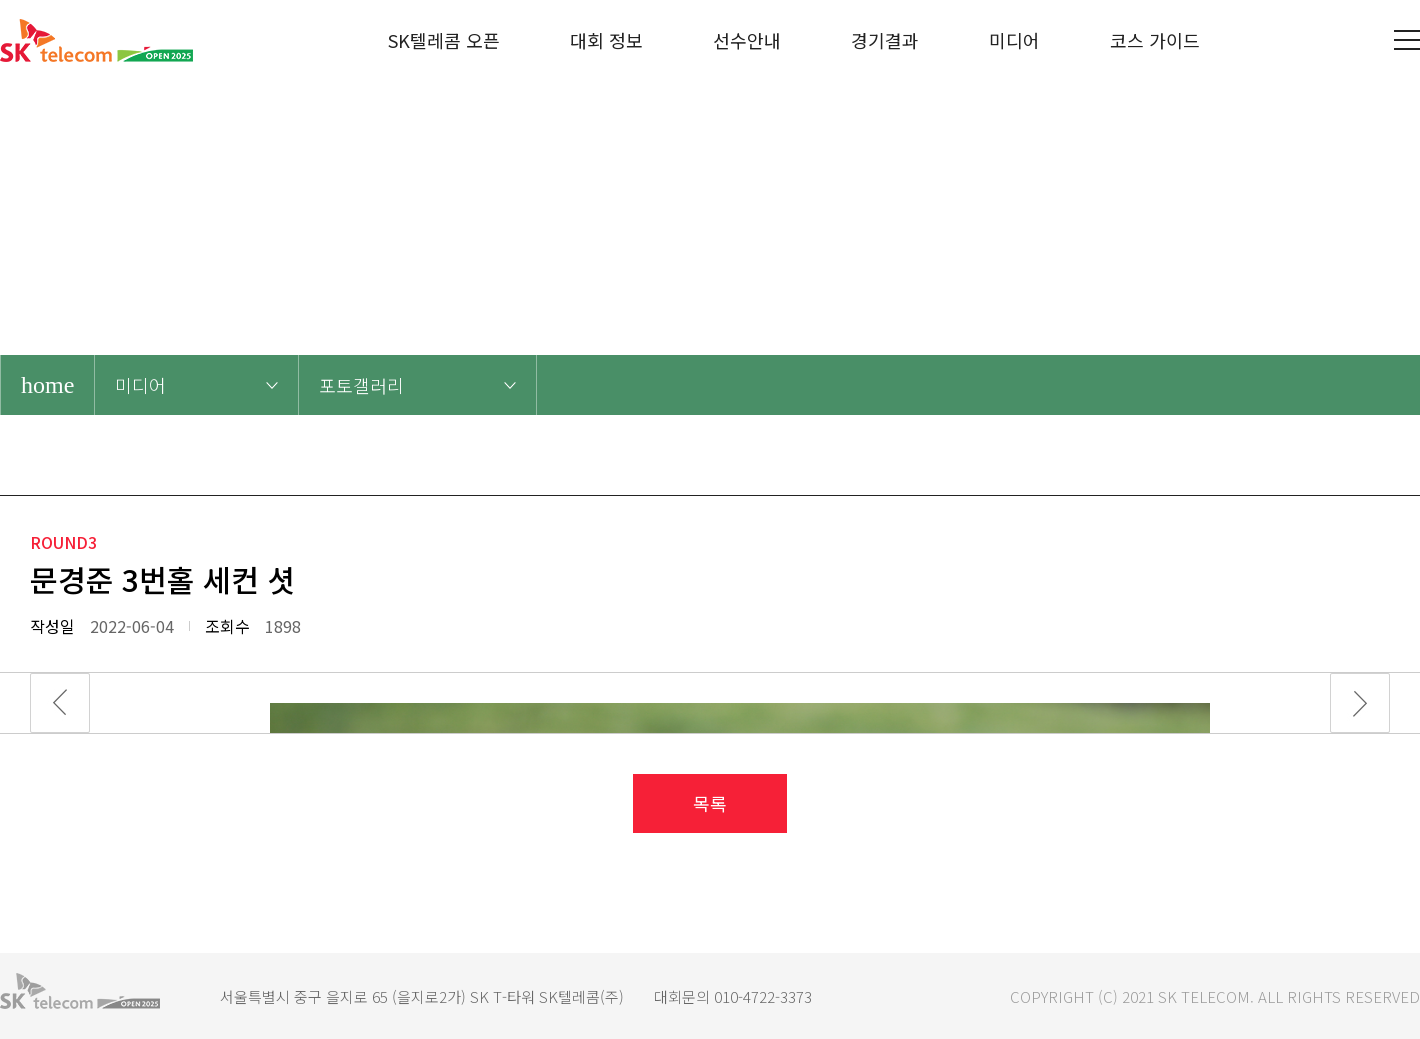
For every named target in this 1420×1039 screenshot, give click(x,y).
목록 (710, 803)
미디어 (1014, 40)
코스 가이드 (1155, 40)
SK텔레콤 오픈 (444, 40)
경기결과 (885, 40)
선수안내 (747, 40)
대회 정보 (606, 40)
